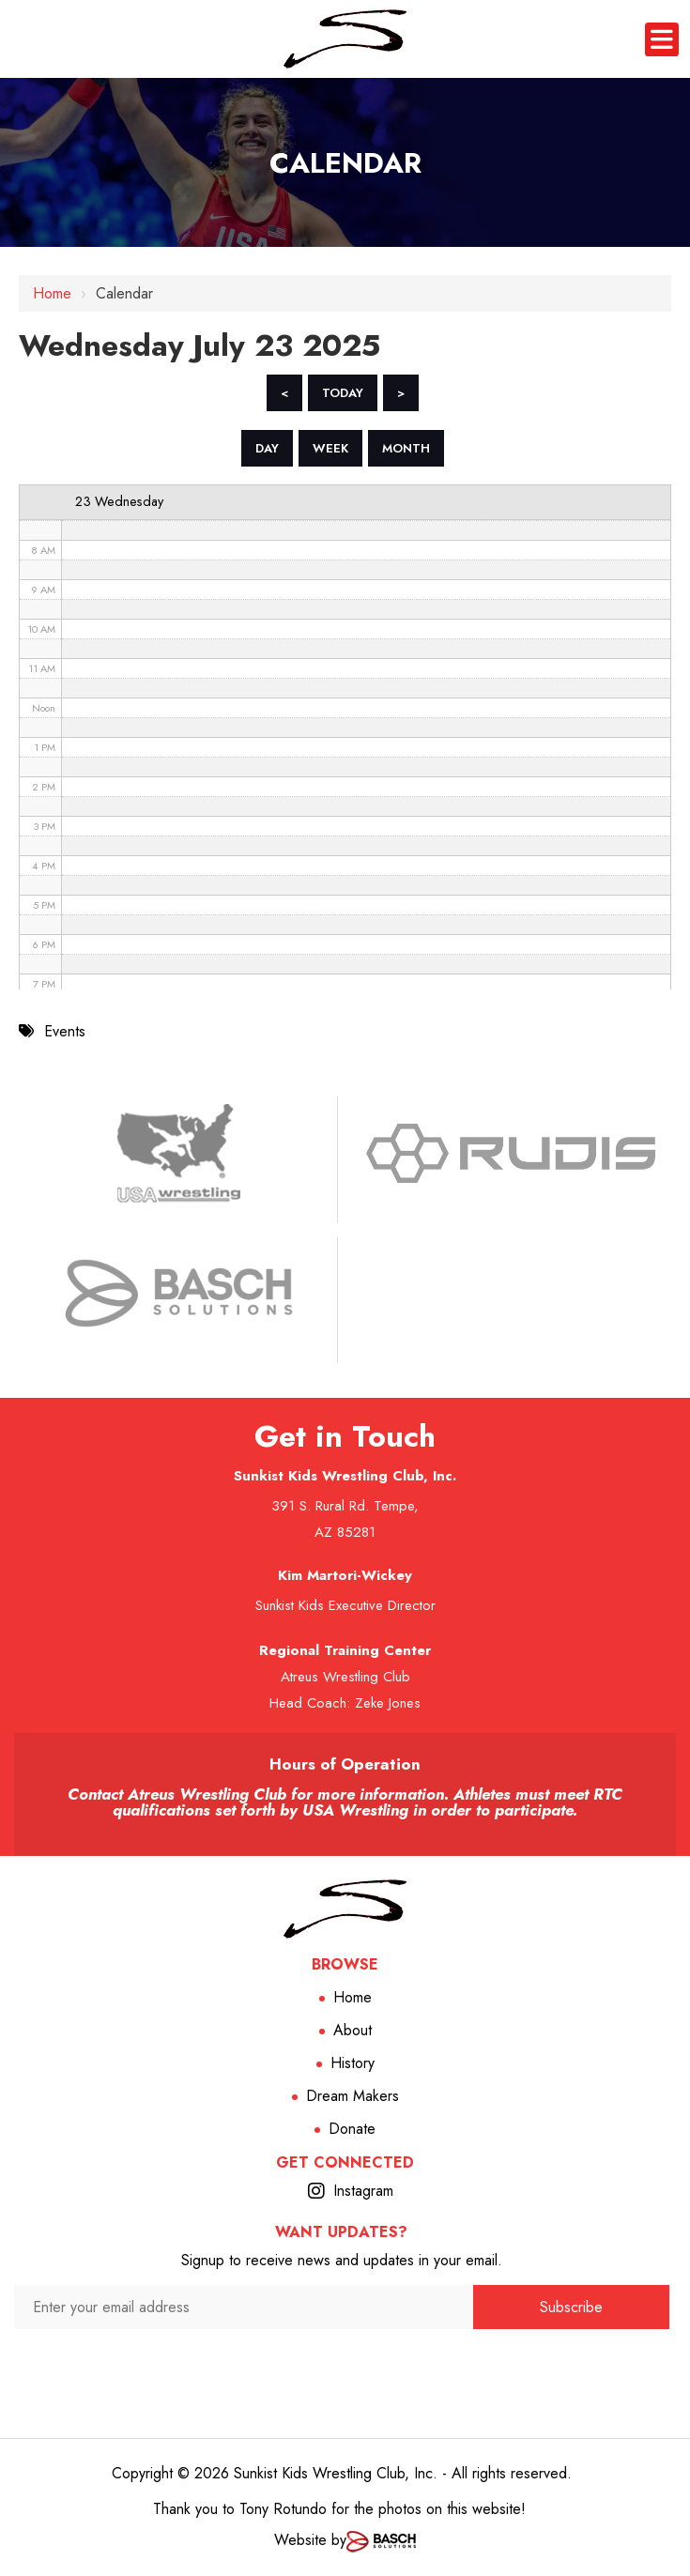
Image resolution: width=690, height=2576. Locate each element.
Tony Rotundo (283, 2509)
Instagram (363, 2190)
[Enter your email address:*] (243, 2307)
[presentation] (244, 2365)
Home (52, 293)
